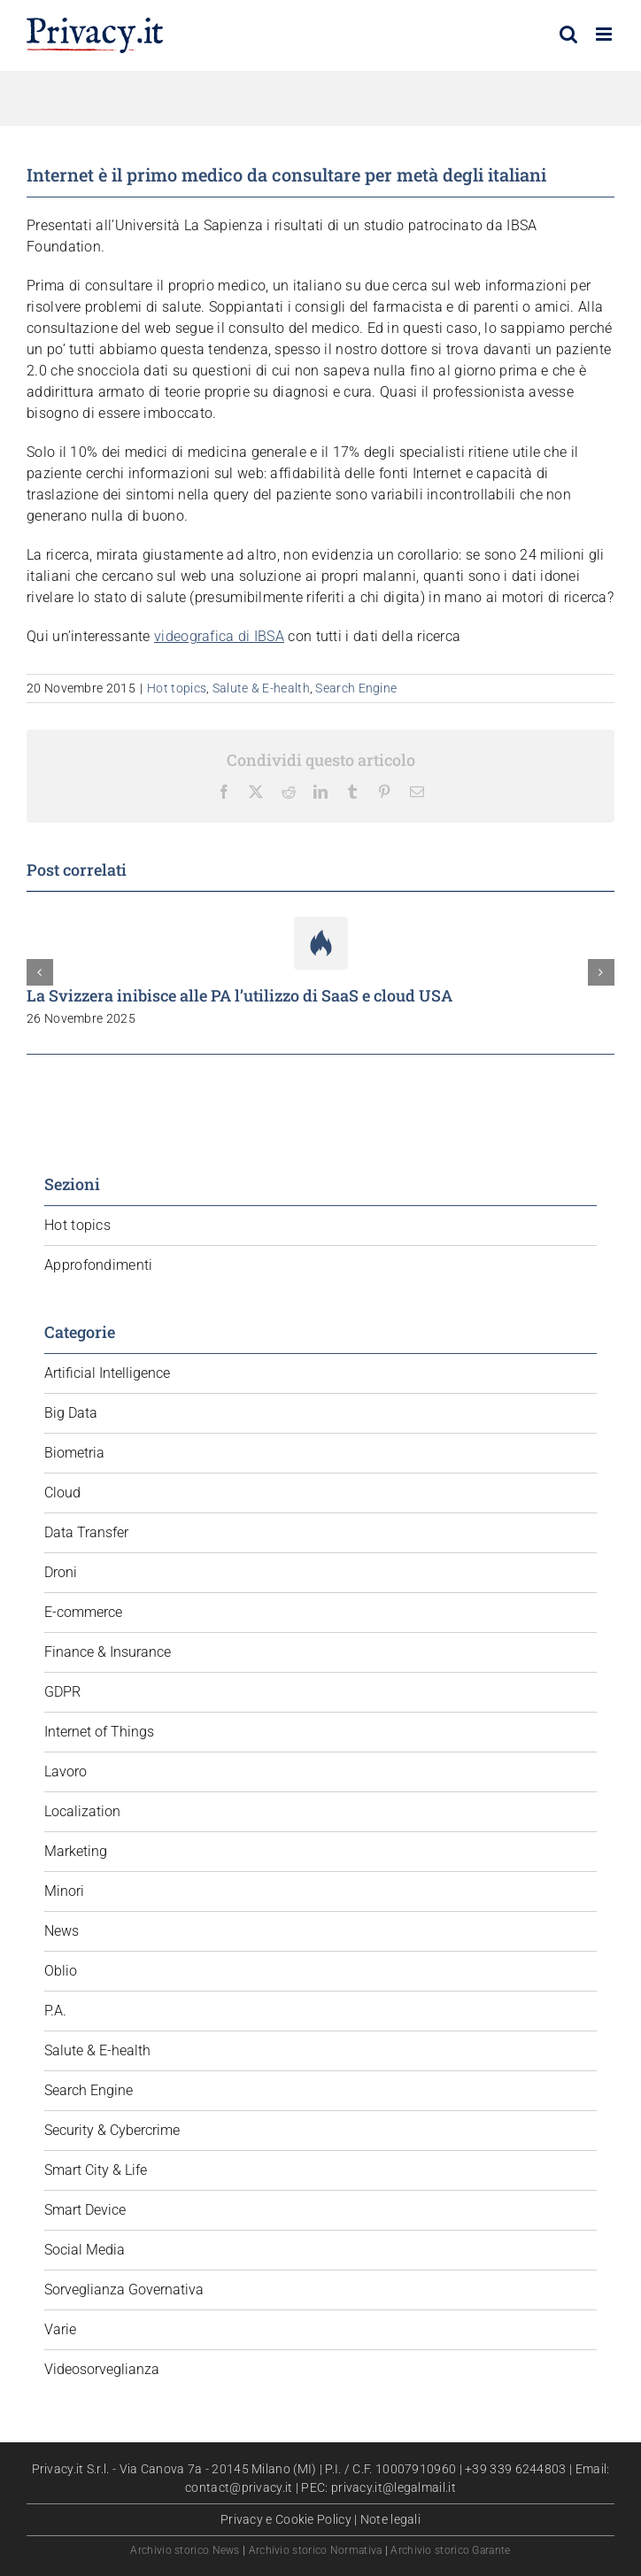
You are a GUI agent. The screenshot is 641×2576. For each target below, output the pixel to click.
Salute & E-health (261, 688)
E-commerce (83, 1612)
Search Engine (356, 688)
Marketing (75, 1851)
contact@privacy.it (238, 2487)
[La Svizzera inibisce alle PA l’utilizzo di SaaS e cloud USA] (321, 925)
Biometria (74, 1452)
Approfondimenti (98, 1265)
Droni (60, 1572)
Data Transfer (86, 1532)
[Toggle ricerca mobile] (568, 34)
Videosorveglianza (101, 2369)
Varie (60, 2329)
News (61, 1930)
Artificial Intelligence (107, 1373)
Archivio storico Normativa (315, 2550)
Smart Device (85, 2209)
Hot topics (176, 688)
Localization (82, 1811)
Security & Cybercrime (112, 2130)
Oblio (60, 1970)
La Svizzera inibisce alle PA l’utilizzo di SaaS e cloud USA (239, 995)
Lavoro (65, 1771)
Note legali (390, 2519)
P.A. (55, 2010)
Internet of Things (99, 1731)
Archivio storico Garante (450, 2550)
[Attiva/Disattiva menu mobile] (605, 34)
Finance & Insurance (107, 1652)
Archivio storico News (184, 2550)
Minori (64, 1891)
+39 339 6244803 (516, 2469)
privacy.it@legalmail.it (393, 2487)
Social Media (84, 2249)
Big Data (70, 1412)
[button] (40, 972)
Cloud (62, 1492)
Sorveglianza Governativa (124, 2289)
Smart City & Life (95, 2170)
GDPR (62, 1691)
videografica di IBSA (219, 636)
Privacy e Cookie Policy (285, 2519)
